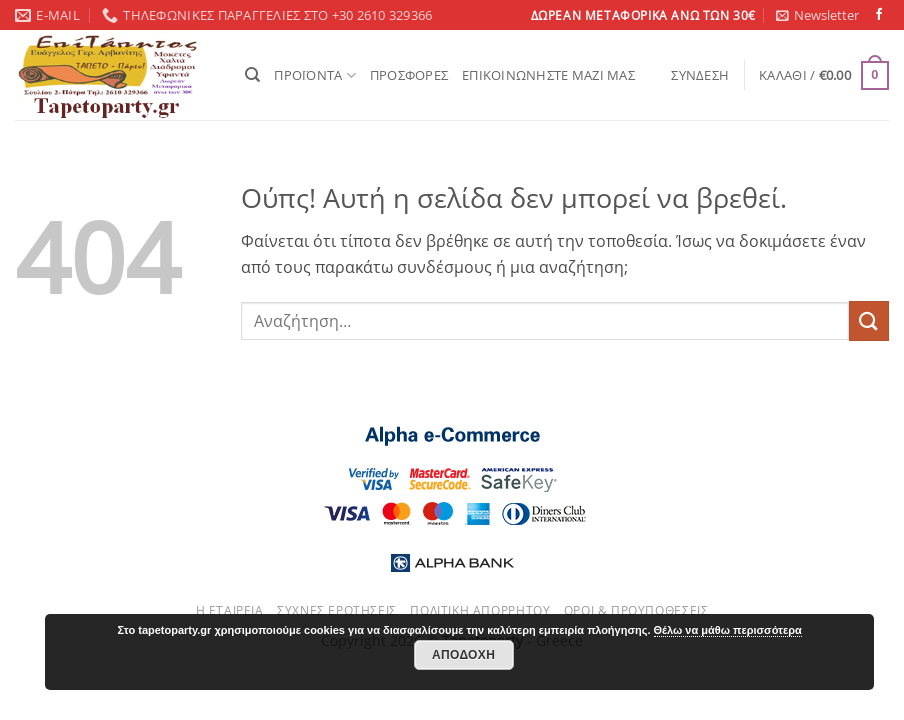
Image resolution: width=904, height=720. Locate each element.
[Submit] (869, 320)
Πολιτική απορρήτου (480, 610)
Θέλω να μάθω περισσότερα (728, 630)
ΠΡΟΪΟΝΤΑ (315, 75)
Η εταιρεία (230, 610)
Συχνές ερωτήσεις (337, 610)
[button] (817, 15)
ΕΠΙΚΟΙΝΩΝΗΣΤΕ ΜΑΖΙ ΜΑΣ (548, 75)
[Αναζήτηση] (252, 75)
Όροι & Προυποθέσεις (636, 610)
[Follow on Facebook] (879, 15)
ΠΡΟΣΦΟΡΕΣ (409, 75)
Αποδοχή (463, 655)
